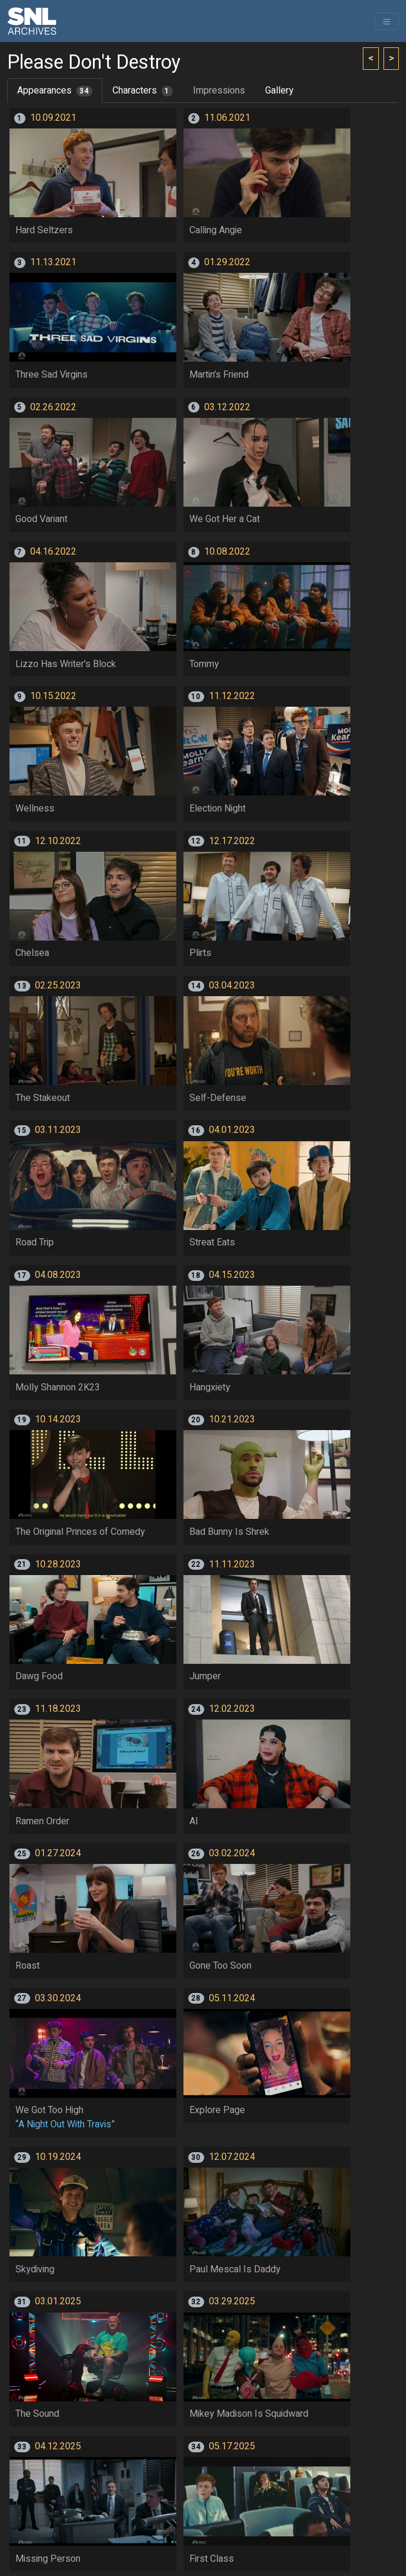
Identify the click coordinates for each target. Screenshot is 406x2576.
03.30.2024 (58, 1998)
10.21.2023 (232, 1419)
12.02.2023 (232, 1709)
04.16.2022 (53, 552)
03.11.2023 (58, 1130)
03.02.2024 (232, 1853)
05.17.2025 (232, 2446)
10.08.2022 (227, 552)
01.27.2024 (58, 1853)
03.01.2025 (58, 2301)
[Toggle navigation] (387, 21)
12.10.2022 (58, 841)
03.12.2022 (227, 407)
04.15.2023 (232, 1275)
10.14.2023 (58, 1419)
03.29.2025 (232, 2301)
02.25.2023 (58, 985)
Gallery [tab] (279, 90)
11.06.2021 (227, 118)
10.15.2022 (53, 696)
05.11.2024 (232, 1998)
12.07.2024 (232, 2157)
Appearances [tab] (54, 90)
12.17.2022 (232, 841)
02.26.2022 (53, 407)
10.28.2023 (58, 1564)
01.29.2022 (227, 262)
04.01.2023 (232, 1130)
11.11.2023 (232, 1564)
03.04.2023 (232, 985)
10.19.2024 (58, 2157)
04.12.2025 (58, 2446)
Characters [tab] (142, 90)
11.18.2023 (58, 1709)
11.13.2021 (53, 262)
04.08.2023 (58, 1275)
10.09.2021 (53, 118)
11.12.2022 (232, 696)
